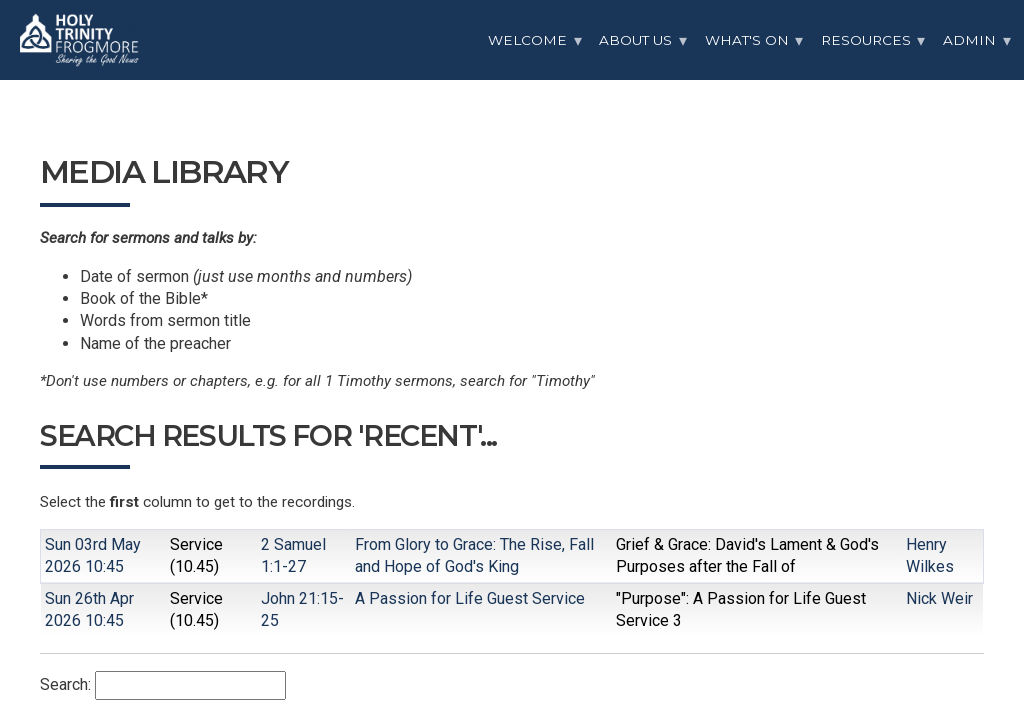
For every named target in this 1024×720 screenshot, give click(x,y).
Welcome (527, 40)
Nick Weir (939, 598)
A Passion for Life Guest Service (470, 598)
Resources (866, 40)
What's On (747, 40)
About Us (635, 40)
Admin (969, 40)
